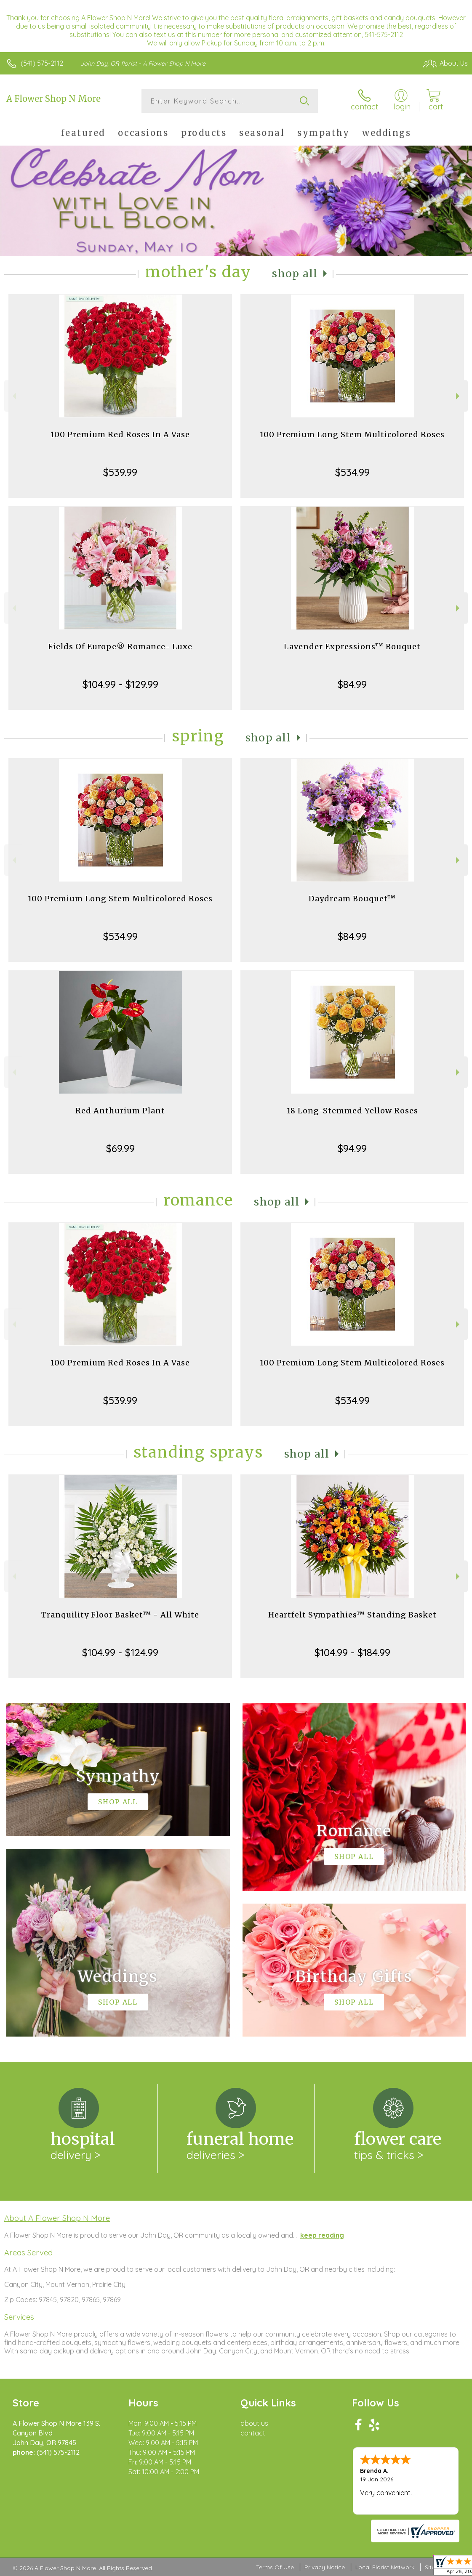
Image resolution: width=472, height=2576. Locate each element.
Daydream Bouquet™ (352, 898)
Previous (13, 396)
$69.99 (120, 1148)
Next (459, 396)
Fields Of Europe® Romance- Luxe (120, 646)
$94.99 (352, 1148)
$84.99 (352, 684)
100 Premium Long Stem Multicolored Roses (352, 434)
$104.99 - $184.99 (352, 1652)
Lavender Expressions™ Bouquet (352, 646)
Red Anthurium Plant (120, 1110)
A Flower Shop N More (53, 98)
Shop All (294, 273)
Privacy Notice (324, 2567)
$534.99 (352, 472)
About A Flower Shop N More (57, 2218)
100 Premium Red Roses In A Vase (120, 434)
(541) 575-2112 (42, 63)
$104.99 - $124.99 (120, 1652)
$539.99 (120, 472)
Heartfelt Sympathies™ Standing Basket (352, 1615)
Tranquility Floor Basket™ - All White (120, 1615)
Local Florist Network (384, 2567)
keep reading (322, 2235)
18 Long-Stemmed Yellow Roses (352, 1110)
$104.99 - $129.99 (120, 684)
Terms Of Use (275, 2567)
